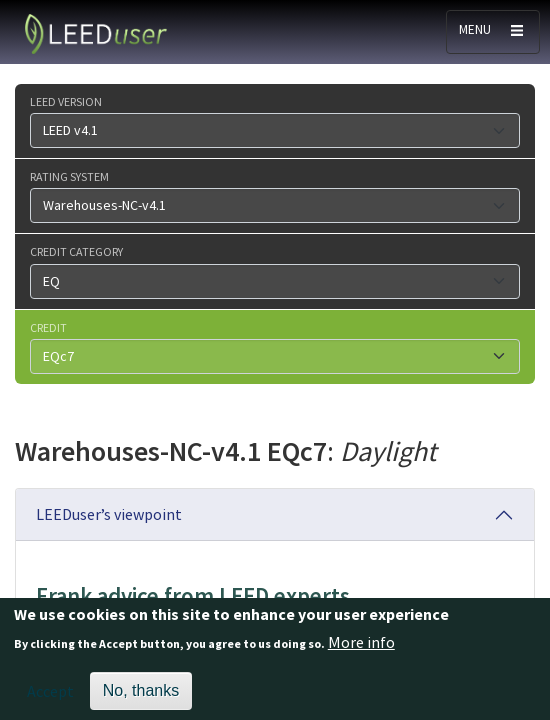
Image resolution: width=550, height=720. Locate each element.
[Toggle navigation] (493, 32)
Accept (50, 698)
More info (361, 649)
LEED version (66, 101)
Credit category (76, 251)
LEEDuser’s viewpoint (109, 514)
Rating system (69, 176)
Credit (48, 327)
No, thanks (141, 697)
